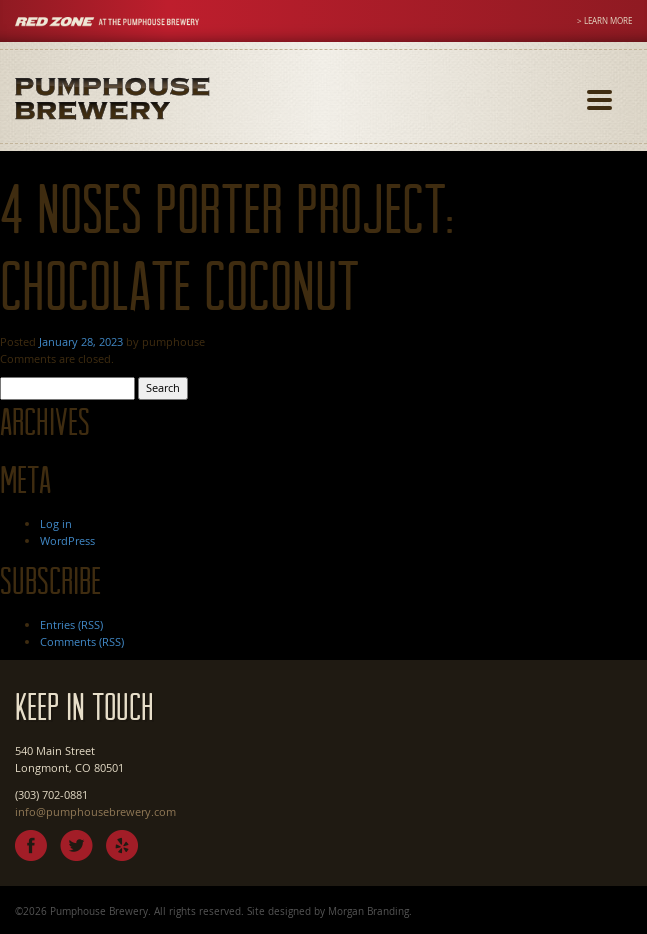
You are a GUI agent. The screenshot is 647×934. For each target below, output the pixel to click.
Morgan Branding (368, 911)
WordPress (67, 540)
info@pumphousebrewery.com (95, 811)
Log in (56, 523)
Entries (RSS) (71, 624)
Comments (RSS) (82, 641)
